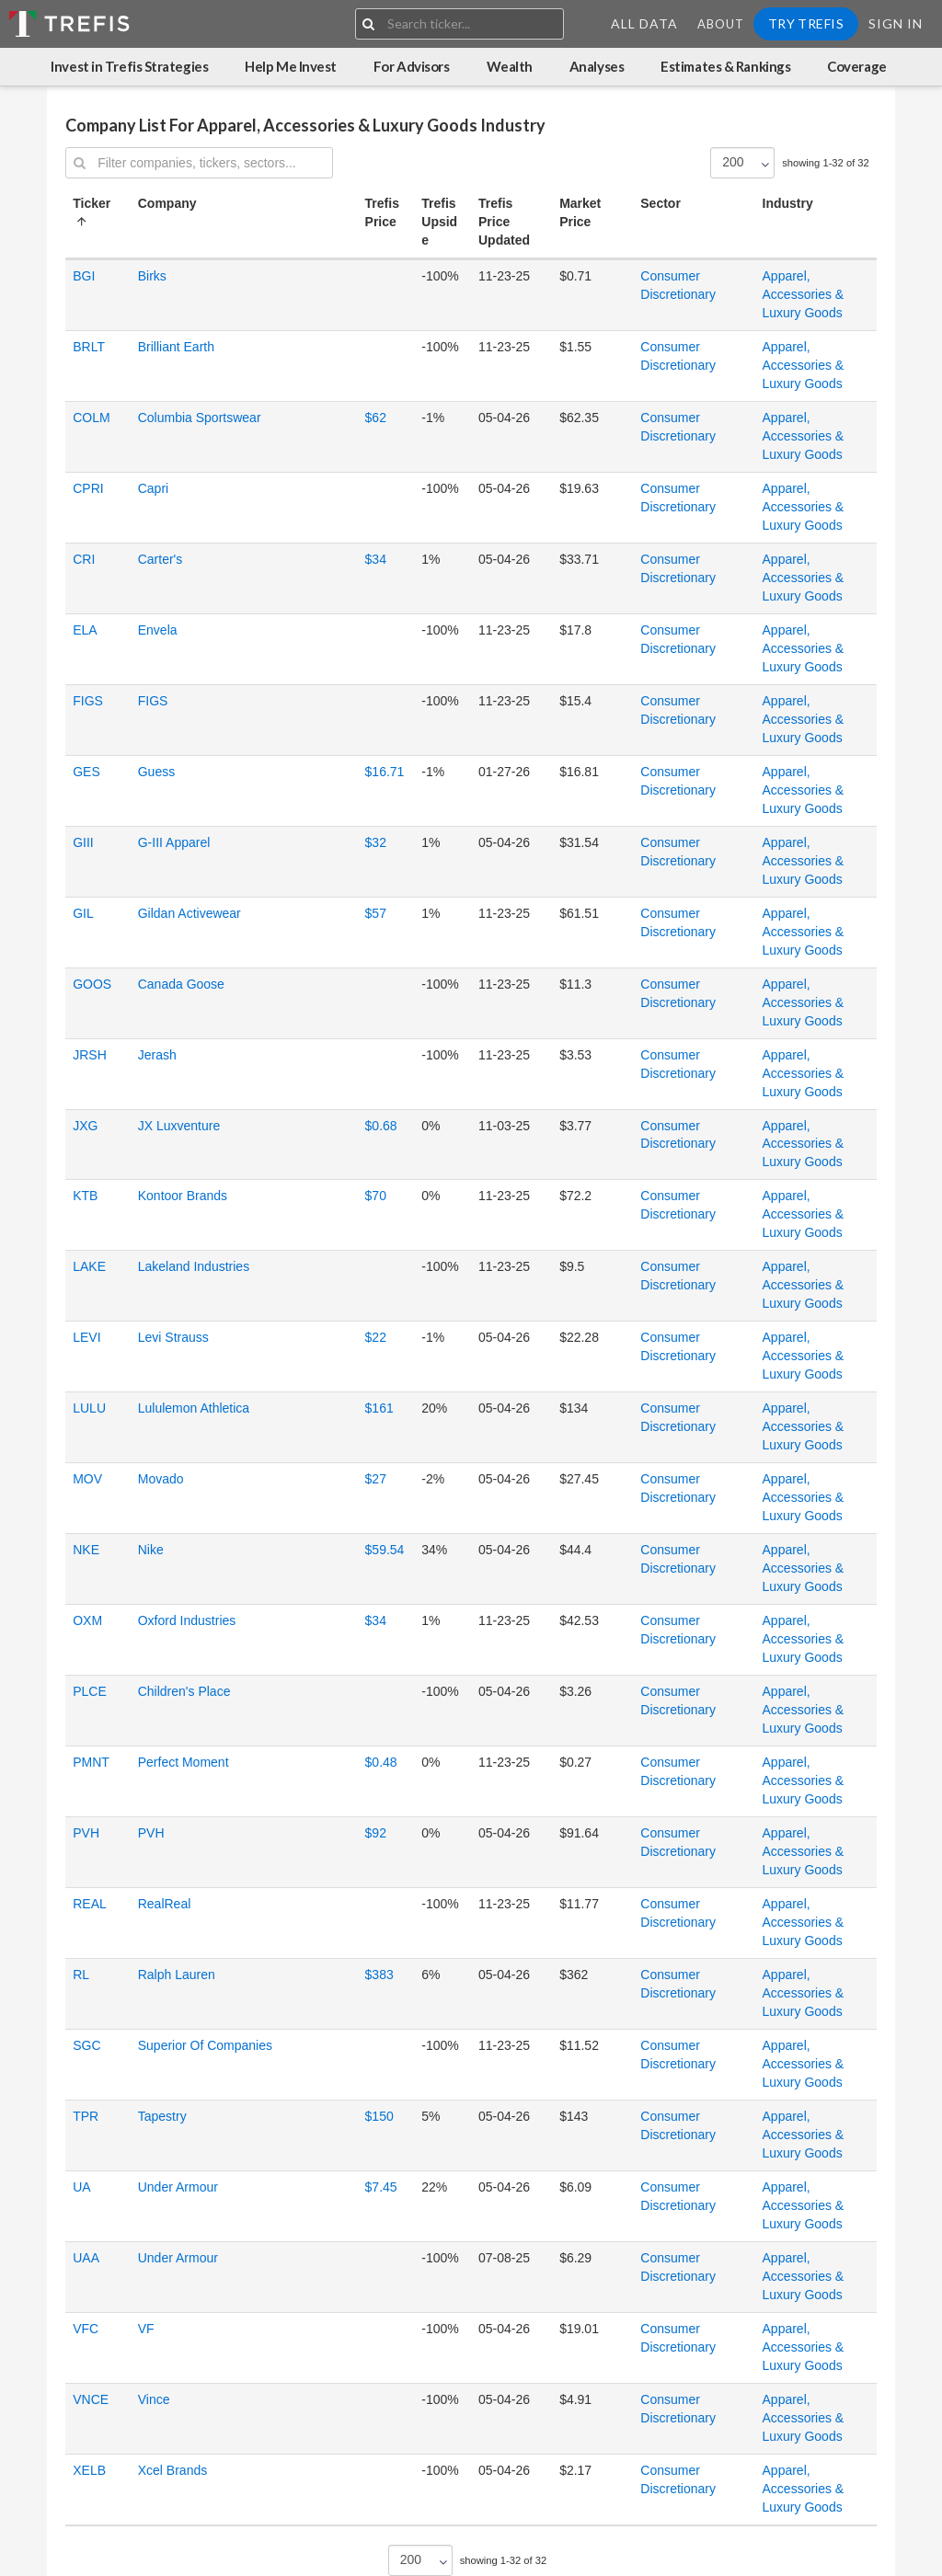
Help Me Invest (291, 66)
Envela (158, 630)
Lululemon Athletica (193, 1408)
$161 (379, 1408)
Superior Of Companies (205, 2045)
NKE (86, 1549)
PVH (86, 1833)
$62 (375, 417)
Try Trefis (806, 23)
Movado (161, 1478)
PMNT (91, 1762)
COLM (91, 417)
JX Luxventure (179, 1125)
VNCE (91, 2399)
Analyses (596, 66)
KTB (85, 1195)
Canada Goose (181, 984)
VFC (85, 2328)
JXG (85, 1125)
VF (146, 2328)
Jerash (157, 1055)
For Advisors (411, 66)
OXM (87, 1620)
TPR (85, 2116)
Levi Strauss (173, 1337)
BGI (84, 276)
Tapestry (162, 2116)
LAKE (89, 1266)
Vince (154, 2399)
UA (81, 2187)
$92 (375, 1833)
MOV (87, 1478)
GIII (83, 842)
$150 (379, 2116)
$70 (375, 1195)
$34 (375, 559)
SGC (86, 2045)
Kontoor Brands (182, 1195)
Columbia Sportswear (199, 417)
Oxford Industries (187, 1620)
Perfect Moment (183, 1762)
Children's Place (184, 1691)
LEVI (86, 1337)
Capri (153, 488)
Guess (156, 771)
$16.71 (385, 771)
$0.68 (381, 1125)
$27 (375, 1478)
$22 (375, 1337)
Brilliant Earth (176, 346)
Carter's (160, 559)
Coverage (856, 66)
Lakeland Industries (193, 1266)
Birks (152, 276)
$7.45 (381, 2187)
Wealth (510, 66)
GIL (83, 913)
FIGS (88, 700)
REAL (90, 1903)
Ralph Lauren (176, 1974)
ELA (85, 630)
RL (81, 1974)
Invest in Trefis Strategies (129, 66)
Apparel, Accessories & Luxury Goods (803, 294)
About (720, 24)
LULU (89, 1408)
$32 (375, 842)
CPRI (88, 488)
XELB (89, 2470)
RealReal (164, 1903)
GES (86, 771)
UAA (86, 2257)
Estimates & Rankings (725, 66)
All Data (644, 23)
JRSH (90, 1055)
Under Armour (178, 2187)
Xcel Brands (172, 2470)
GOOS (92, 984)
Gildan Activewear (189, 913)
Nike (151, 1549)
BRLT (89, 346)
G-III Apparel (174, 842)
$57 (375, 913)
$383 (379, 1974)
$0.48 (381, 1762)
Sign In (895, 23)
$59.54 (385, 1549)
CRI (84, 559)
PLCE (90, 1691)
